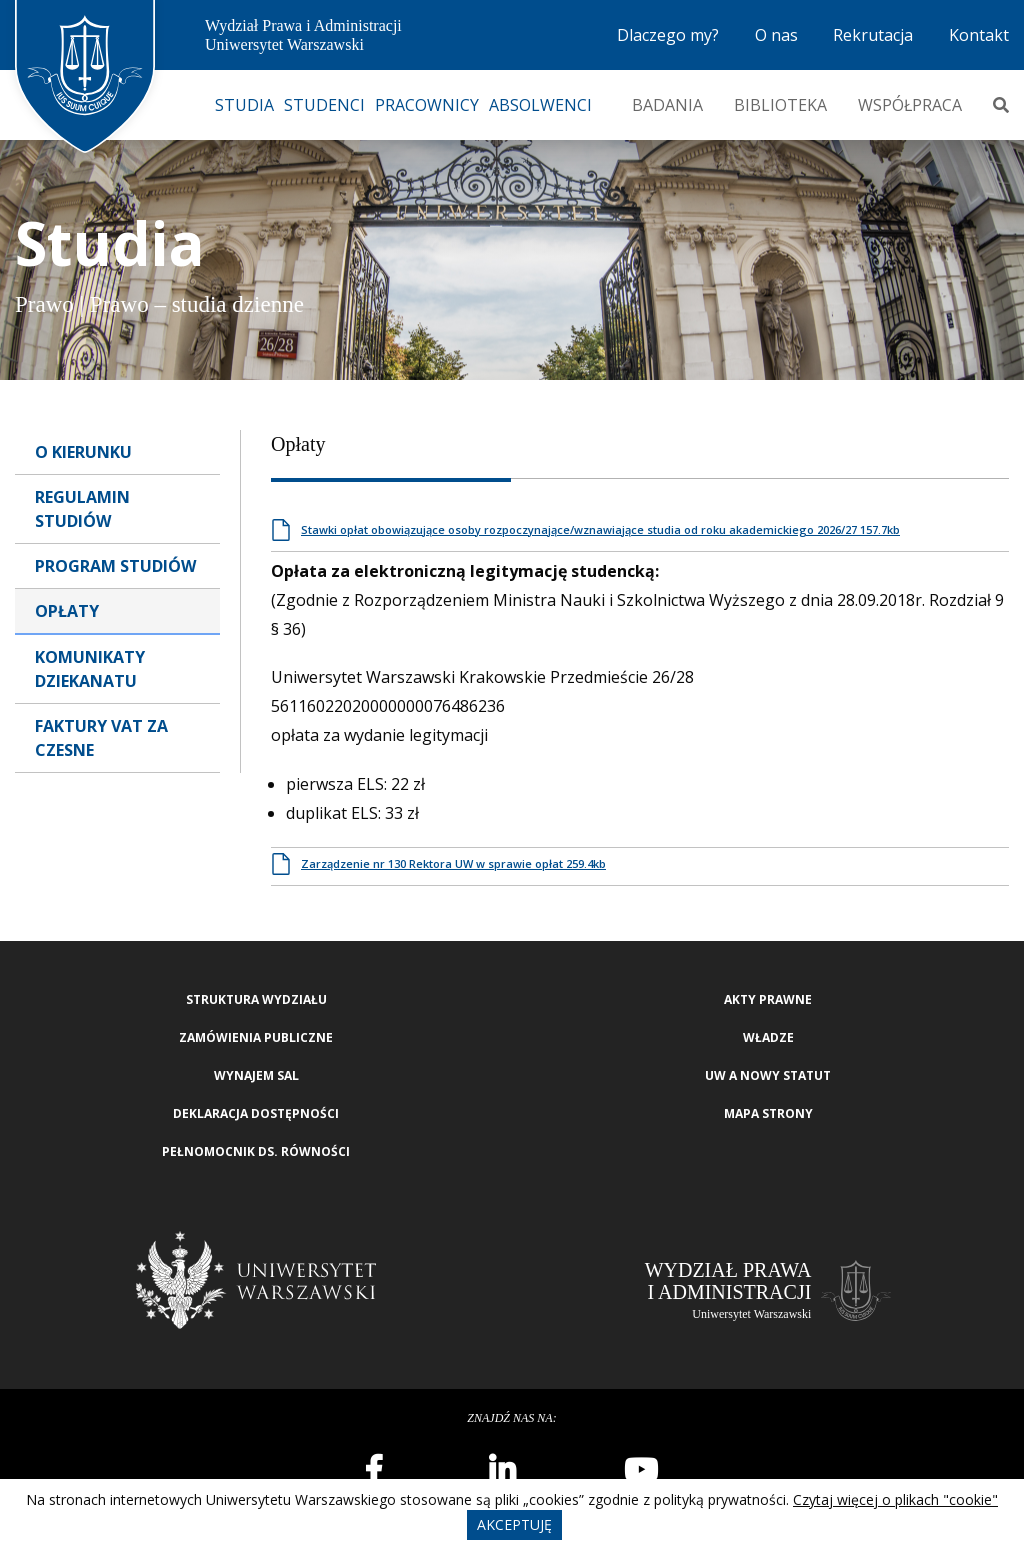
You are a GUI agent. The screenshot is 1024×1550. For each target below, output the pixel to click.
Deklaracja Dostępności (256, 1113)
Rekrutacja (873, 35)
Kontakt (979, 35)
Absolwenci (540, 105)
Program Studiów (115, 566)
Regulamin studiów (82, 509)
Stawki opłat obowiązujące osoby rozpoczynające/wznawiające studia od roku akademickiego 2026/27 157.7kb (600, 529)
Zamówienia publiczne (256, 1037)
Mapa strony (768, 1113)
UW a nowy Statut (768, 1075)
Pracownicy (427, 105)
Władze (768, 1037)
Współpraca (910, 105)
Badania (667, 105)
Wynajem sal (256, 1075)
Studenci (324, 105)
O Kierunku (83, 452)
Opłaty (67, 611)
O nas (776, 35)
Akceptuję (514, 1524)
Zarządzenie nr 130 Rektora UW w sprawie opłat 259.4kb (453, 863)
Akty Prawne (768, 999)
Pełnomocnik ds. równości (256, 1151)
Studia (244, 105)
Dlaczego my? (668, 35)
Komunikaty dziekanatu (90, 669)
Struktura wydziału (256, 999)
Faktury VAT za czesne (101, 738)
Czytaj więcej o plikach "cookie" (895, 1499)
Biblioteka (780, 105)
